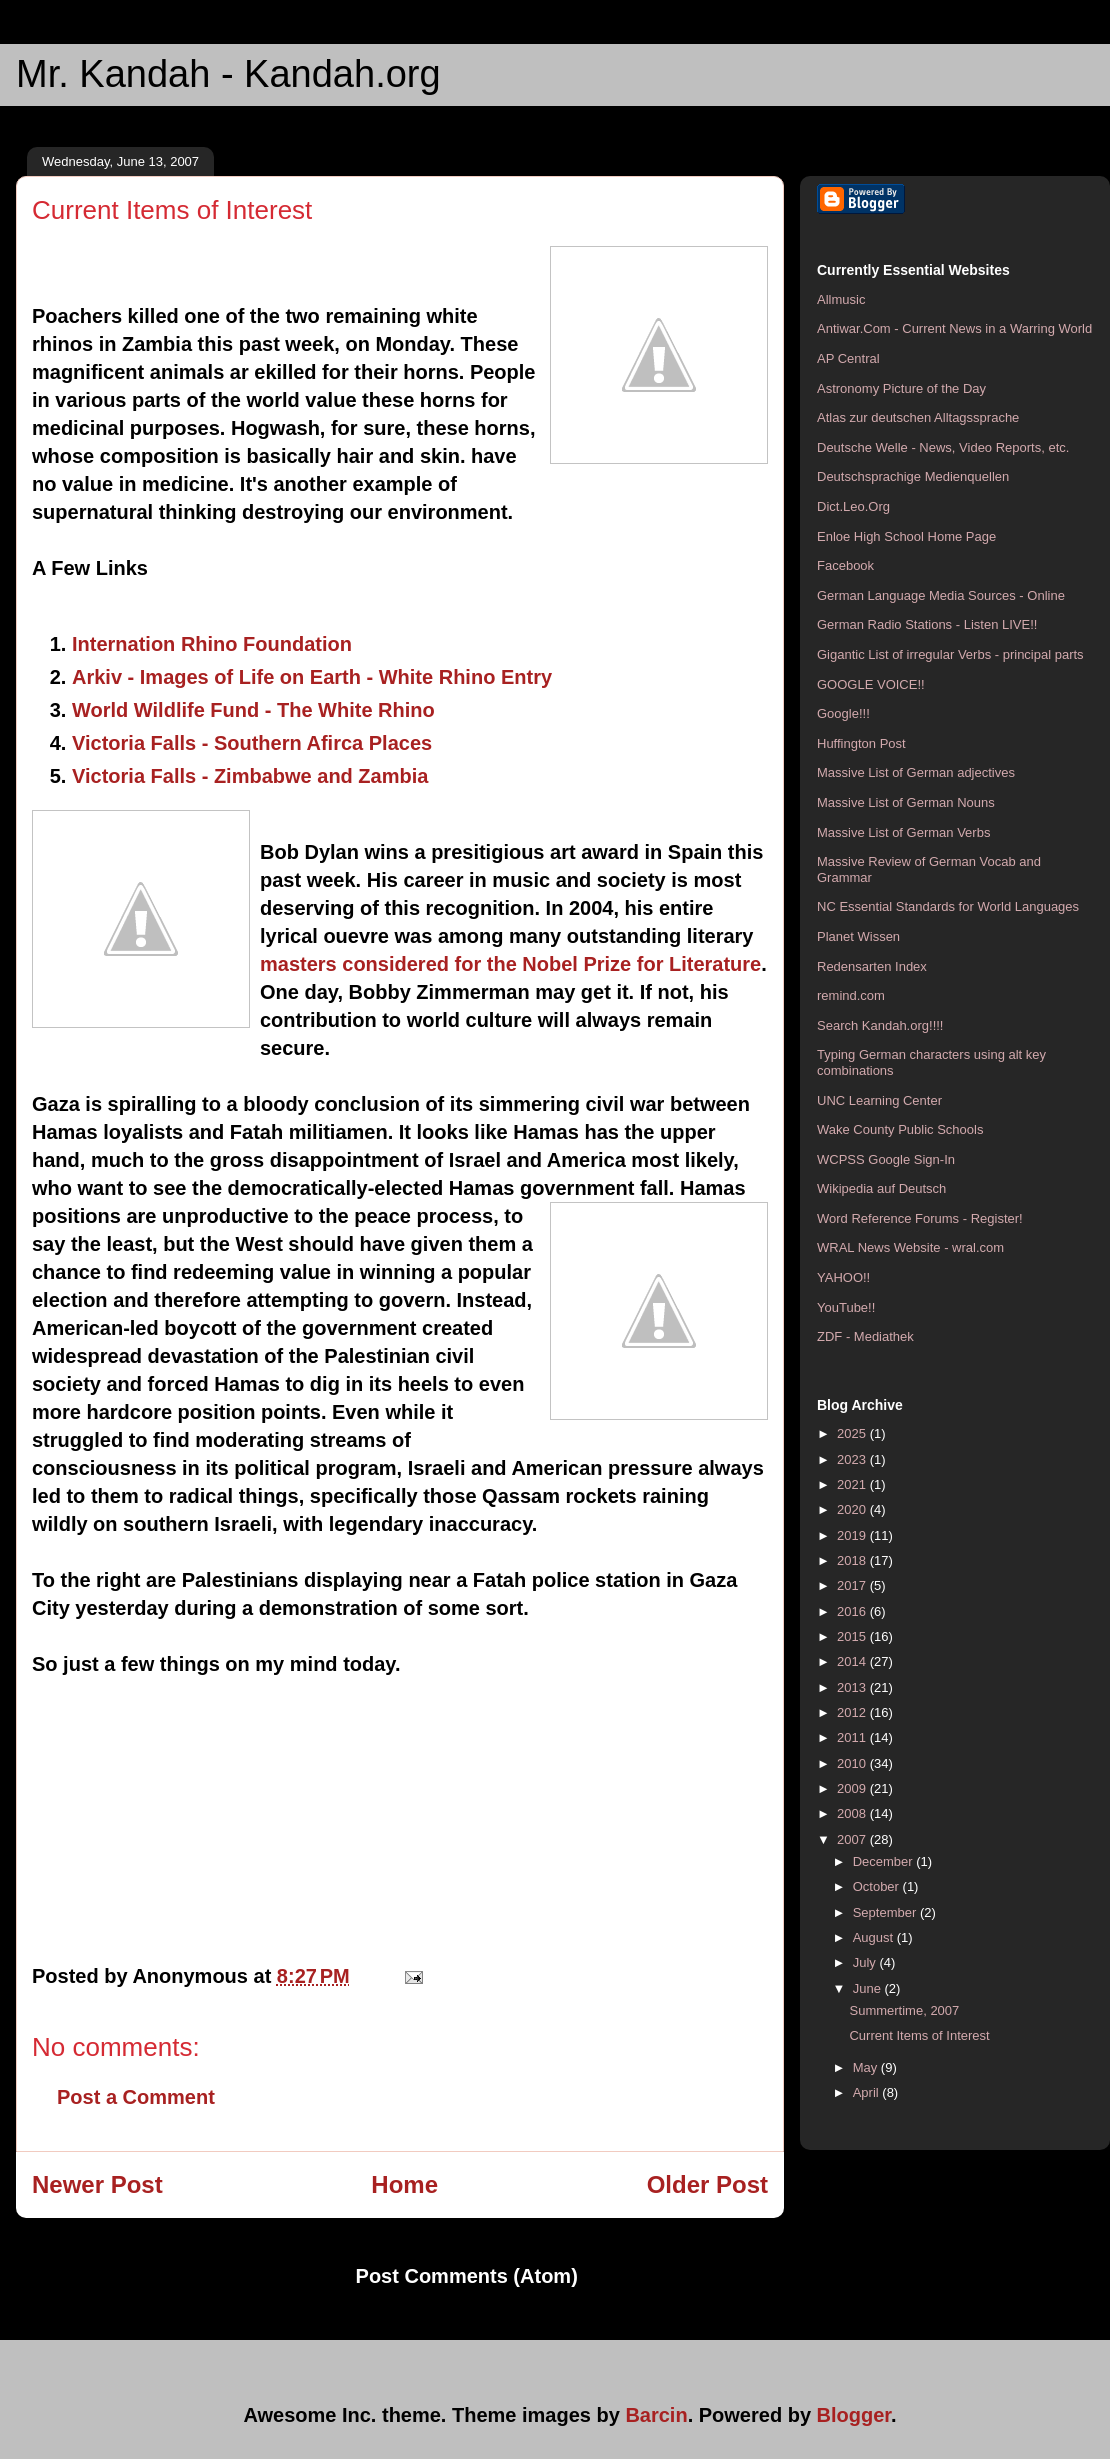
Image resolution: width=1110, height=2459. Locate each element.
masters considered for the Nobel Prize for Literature (510, 964)
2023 (853, 1459)
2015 (853, 1636)
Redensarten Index (872, 966)
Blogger (854, 2415)
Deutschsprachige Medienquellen (913, 476)
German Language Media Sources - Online (941, 595)
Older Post (707, 2184)
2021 (853, 1484)
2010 (853, 1763)
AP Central (848, 358)
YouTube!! (846, 1307)
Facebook (845, 565)
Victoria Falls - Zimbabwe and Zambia (250, 776)
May (867, 2067)
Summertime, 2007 (904, 2010)
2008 (853, 1813)
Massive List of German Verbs (903, 832)
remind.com (851, 995)
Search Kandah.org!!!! (880, 1025)
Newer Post (97, 2184)
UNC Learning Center (879, 1100)
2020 (853, 1509)
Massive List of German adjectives (916, 772)
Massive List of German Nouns (906, 802)
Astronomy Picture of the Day (901, 388)
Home (404, 2184)
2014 (853, 1661)
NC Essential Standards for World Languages (948, 906)
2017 (853, 1585)
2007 (853, 1839)
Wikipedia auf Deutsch (881, 1188)
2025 (853, 1433)
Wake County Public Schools (900, 1129)
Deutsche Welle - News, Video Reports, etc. (943, 447)
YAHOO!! (843, 1277)
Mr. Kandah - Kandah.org (228, 74)
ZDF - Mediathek (865, 1336)
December (885, 1861)
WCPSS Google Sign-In (886, 1159)
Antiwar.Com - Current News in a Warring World (954, 328)
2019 (853, 1535)
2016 (853, 1611)
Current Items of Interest (919, 2035)
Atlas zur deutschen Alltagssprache (918, 417)
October (878, 1886)
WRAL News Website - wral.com (910, 1247)
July (866, 1962)
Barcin (656, 2415)
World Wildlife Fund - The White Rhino (253, 710)
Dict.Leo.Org (853, 506)
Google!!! (843, 713)
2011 (853, 1737)
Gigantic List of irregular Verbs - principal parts (950, 654)
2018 (853, 1560)
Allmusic (841, 299)
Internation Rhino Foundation (212, 644)
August (875, 1937)
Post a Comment (136, 2097)
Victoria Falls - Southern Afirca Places (252, 743)
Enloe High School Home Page (906, 536)
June (869, 1988)
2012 (853, 1712)
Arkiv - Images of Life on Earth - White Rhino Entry (312, 677)
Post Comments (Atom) (467, 2276)
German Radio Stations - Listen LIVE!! (927, 624)
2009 (853, 1788)
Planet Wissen (858, 936)
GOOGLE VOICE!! (871, 684)
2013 (853, 1687)
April (868, 2092)
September (886, 1912)
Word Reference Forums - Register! (920, 1218)
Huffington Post (861, 743)
